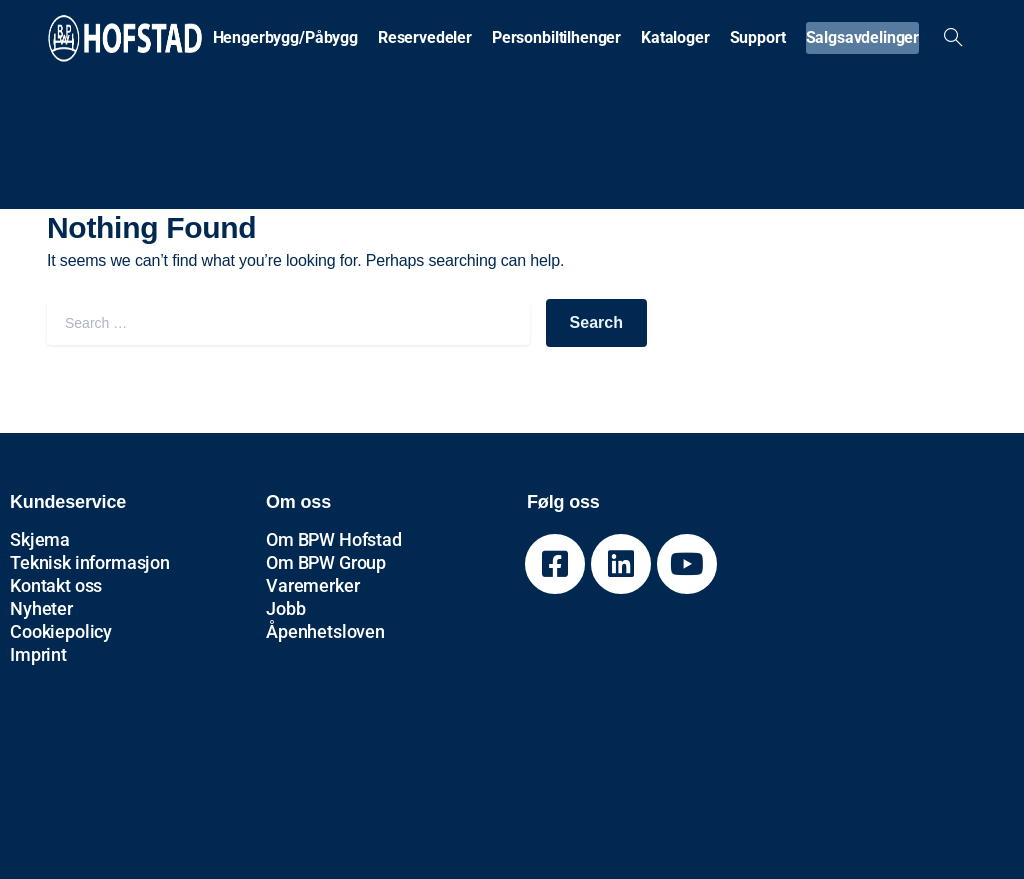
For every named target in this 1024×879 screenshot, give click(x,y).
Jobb (285, 608)
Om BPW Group (326, 562)
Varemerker (312, 585)
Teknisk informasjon (90, 562)
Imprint (38, 654)
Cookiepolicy (61, 631)
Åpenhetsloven (325, 631)
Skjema (40, 539)
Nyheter (41, 608)
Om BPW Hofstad (334, 539)
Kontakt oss (56, 585)
